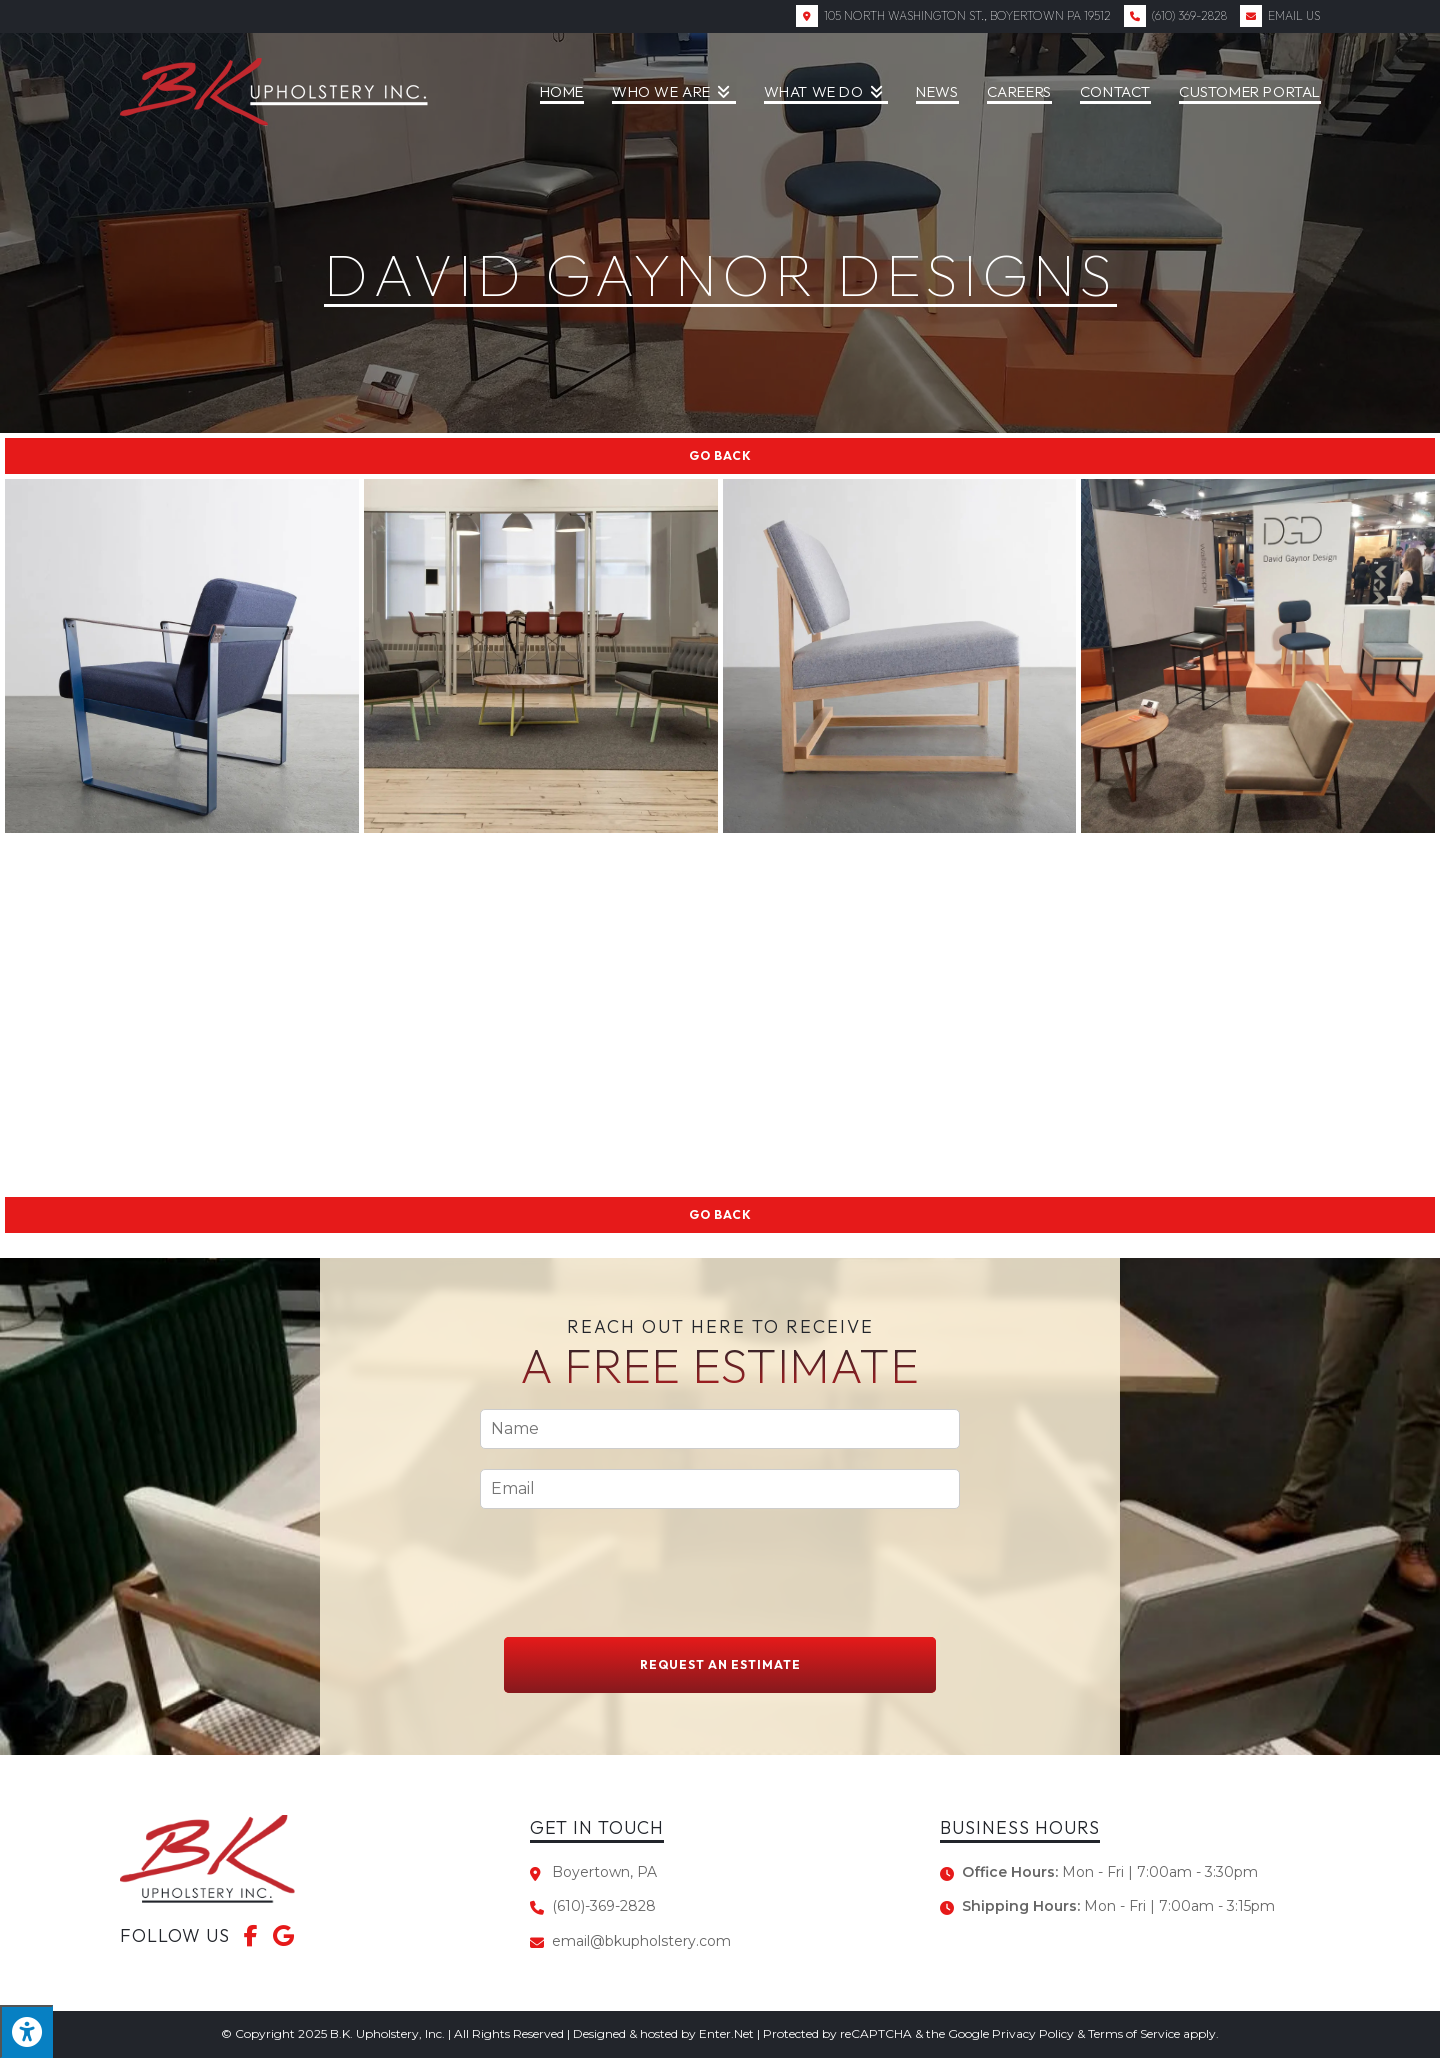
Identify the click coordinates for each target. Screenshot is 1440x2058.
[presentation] (632, 1604)
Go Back (720, 455)
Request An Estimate (720, 1664)
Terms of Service (1134, 2033)
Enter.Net (726, 2033)
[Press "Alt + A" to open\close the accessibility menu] (26, 2031)
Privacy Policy (1033, 2033)
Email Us (1294, 15)
